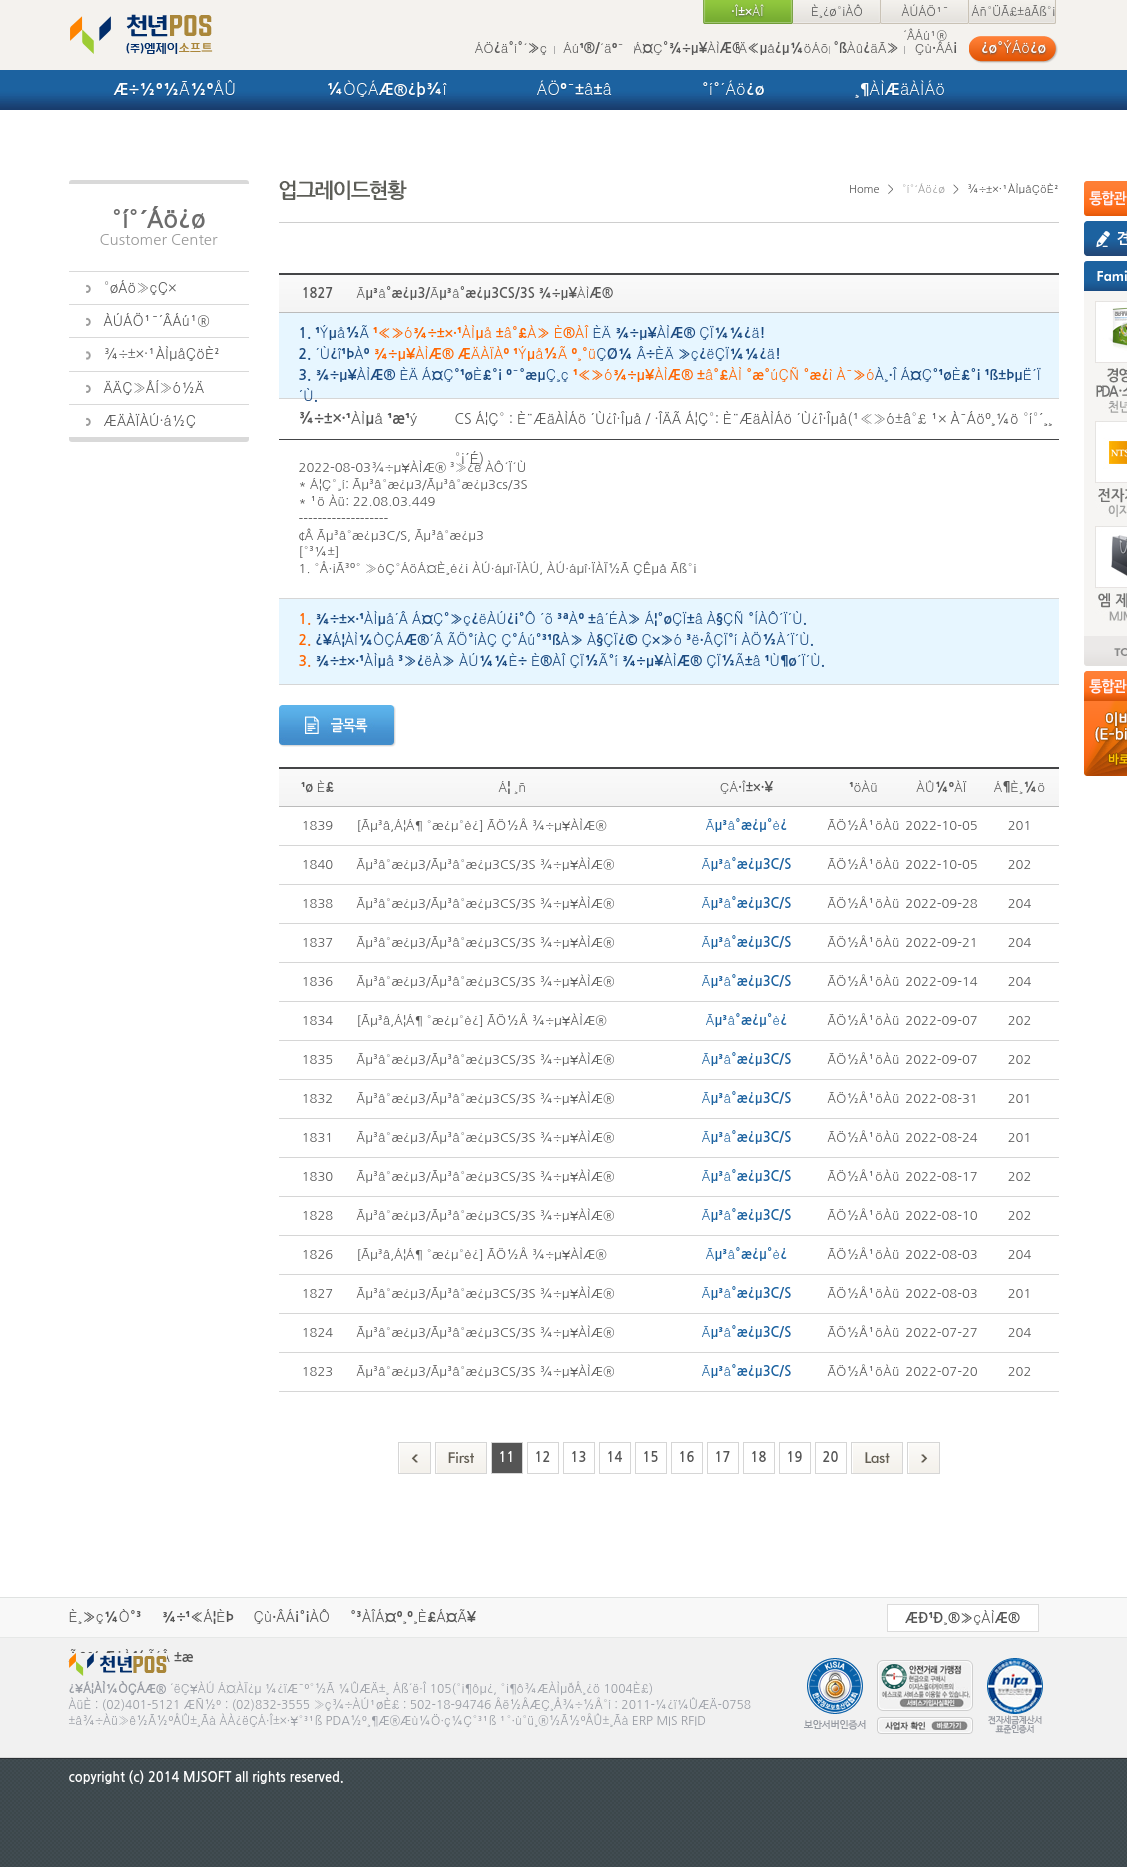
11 (507, 1457)
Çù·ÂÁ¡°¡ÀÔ (292, 1617)
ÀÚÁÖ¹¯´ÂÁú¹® (924, 15)
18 (759, 1457)
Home (864, 189)
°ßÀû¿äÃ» (866, 48)
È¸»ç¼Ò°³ (105, 1617)
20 (831, 1457)
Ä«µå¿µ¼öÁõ (784, 48)
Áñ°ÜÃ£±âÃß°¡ (1013, 12)
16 (687, 1457)
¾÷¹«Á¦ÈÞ (198, 1617)
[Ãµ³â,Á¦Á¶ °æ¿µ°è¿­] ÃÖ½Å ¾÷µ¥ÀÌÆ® (482, 825)
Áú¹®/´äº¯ (593, 48)
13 (579, 1457)
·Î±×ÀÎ (747, 12)
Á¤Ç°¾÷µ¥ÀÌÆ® (686, 48)
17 (723, 1457)
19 (795, 1457)
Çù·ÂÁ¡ (936, 48)
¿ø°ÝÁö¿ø (1013, 48)
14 (615, 1457)
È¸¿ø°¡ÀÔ (837, 12)
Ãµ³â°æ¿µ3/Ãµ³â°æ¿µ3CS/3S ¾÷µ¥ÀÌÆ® (486, 864)
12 (543, 1457)
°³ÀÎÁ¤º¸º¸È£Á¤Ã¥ (413, 1617)
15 (651, 1457)
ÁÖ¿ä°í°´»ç (511, 48)
